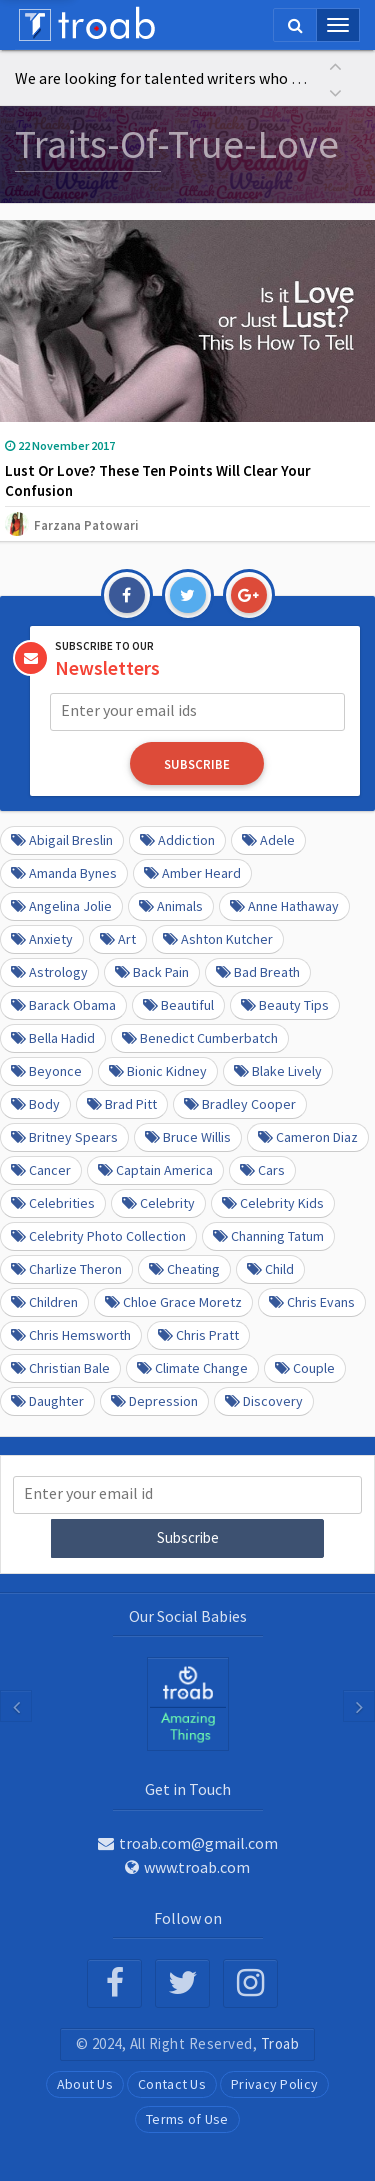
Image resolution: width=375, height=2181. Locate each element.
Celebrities (53, 1203)
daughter (47, 1401)
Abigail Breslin (62, 840)
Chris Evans (312, 1302)
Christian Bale (60, 1368)
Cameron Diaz (308, 1137)
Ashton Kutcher (218, 939)
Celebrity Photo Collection (98, 1236)
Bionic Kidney (158, 1071)
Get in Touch (188, 1789)
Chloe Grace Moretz (173, 1302)
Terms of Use (187, 2119)
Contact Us (172, 2084)
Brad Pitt (122, 1104)
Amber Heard (192, 873)
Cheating (184, 1269)
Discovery (264, 1401)
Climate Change (192, 1368)
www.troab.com (187, 1867)
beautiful (178, 1005)
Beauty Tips (285, 1005)
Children (44, 1302)
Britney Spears (64, 1137)
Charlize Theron (66, 1269)
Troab (280, 2043)
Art (118, 939)
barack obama (63, 1005)
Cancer (41, 1170)
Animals (171, 906)
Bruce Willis (188, 1137)
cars (262, 1170)
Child (270, 1269)
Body (35, 1104)
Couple (305, 1368)
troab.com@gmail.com (188, 1843)
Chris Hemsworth (71, 1335)
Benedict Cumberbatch (200, 1038)
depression (154, 1401)
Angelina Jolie (61, 906)
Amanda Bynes (64, 873)
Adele (268, 840)
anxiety (42, 939)
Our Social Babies (188, 1616)
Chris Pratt (198, 1335)
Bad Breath (258, 972)
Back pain (152, 972)
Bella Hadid (53, 1038)
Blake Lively (278, 1071)
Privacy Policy (274, 2084)
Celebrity (158, 1203)
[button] (335, 64)
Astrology (49, 972)
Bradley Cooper (240, 1104)
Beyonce (46, 1071)
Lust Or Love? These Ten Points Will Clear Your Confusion (158, 480)
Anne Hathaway (284, 906)
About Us (85, 2084)
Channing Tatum (268, 1236)
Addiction (177, 840)
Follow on (188, 1918)
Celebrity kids (273, 1203)
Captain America (155, 1170)
